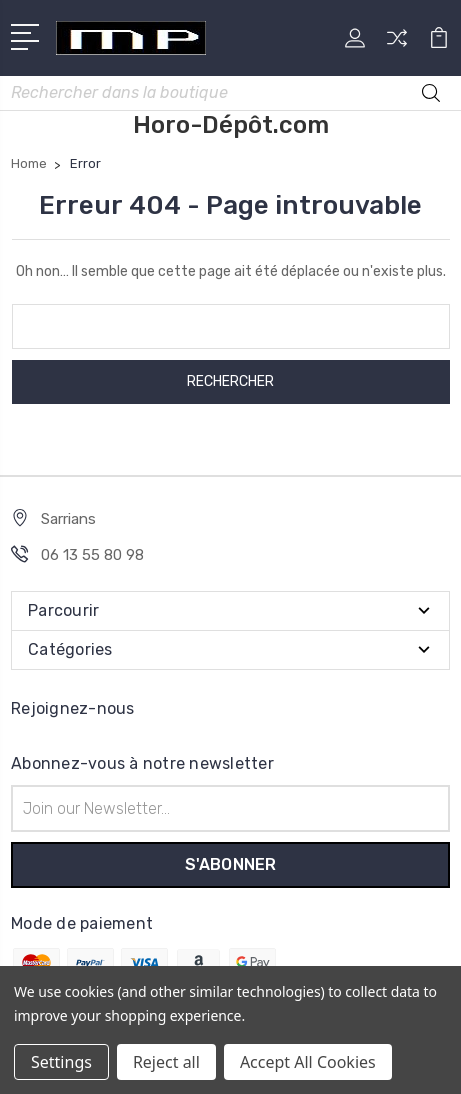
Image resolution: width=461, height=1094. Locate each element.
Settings (61, 1062)
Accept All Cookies (308, 1062)
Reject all (166, 1062)
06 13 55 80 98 (92, 555)
